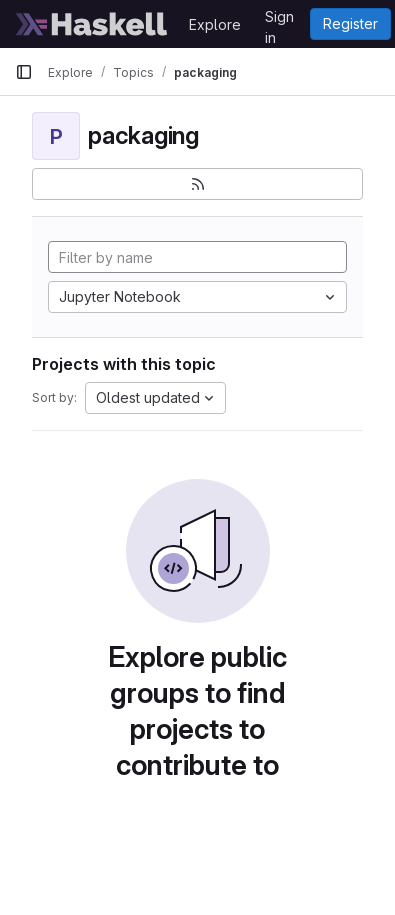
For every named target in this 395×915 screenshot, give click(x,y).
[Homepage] (92, 24)
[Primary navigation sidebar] (24, 72)
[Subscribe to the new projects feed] (197, 184)
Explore (215, 24)
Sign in (279, 20)
